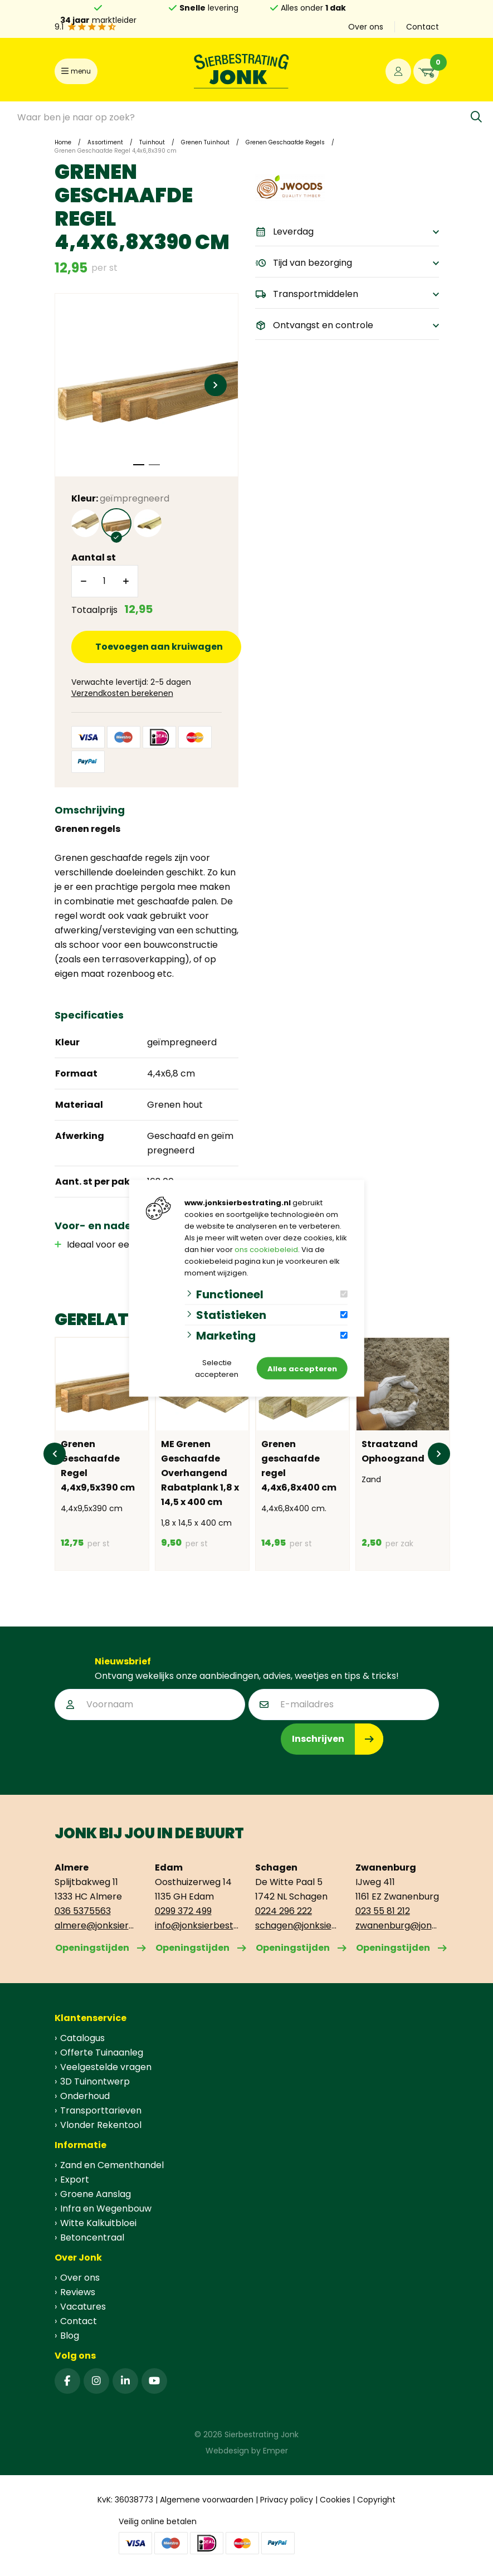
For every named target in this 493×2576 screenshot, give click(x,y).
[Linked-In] (125, 2381)
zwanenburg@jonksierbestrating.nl (397, 1925)
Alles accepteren (302, 1368)
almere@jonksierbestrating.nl (96, 1925)
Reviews (77, 2292)
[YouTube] (154, 2381)
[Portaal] (398, 71)
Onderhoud (85, 2096)
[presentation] (139, 1745)
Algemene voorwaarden (206, 2499)
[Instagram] (96, 2381)
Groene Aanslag (95, 2194)
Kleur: (120, 498)
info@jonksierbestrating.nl (196, 1925)
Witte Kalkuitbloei (98, 2223)
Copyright (376, 2499)
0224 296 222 (283, 1911)
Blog (69, 2335)
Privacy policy (286, 2499)
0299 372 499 (183, 1911)
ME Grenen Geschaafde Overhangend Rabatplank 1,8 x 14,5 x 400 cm (200, 1473)
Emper (275, 2450)
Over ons (365, 26)
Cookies (335, 2499)
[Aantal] (104, 581)
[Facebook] (67, 2381)
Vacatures (83, 2306)
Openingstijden (92, 1947)
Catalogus (82, 2038)
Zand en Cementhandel (112, 2165)
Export (74, 2179)
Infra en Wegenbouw (106, 2208)
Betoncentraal (92, 2237)
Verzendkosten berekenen (122, 693)
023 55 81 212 (382, 1911)
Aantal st (93, 557)
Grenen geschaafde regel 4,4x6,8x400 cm (298, 1466)
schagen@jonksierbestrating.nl (297, 1925)
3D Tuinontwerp (95, 2081)
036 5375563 (83, 1911)
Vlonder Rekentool (100, 2125)
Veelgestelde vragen (106, 2067)
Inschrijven (318, 1738)
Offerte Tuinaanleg (101, 2052)
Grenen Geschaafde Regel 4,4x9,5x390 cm (98, 1466)
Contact (422, 26)
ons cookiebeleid (266, 1249)
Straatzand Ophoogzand (393, 1451)
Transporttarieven (100, 2110)
